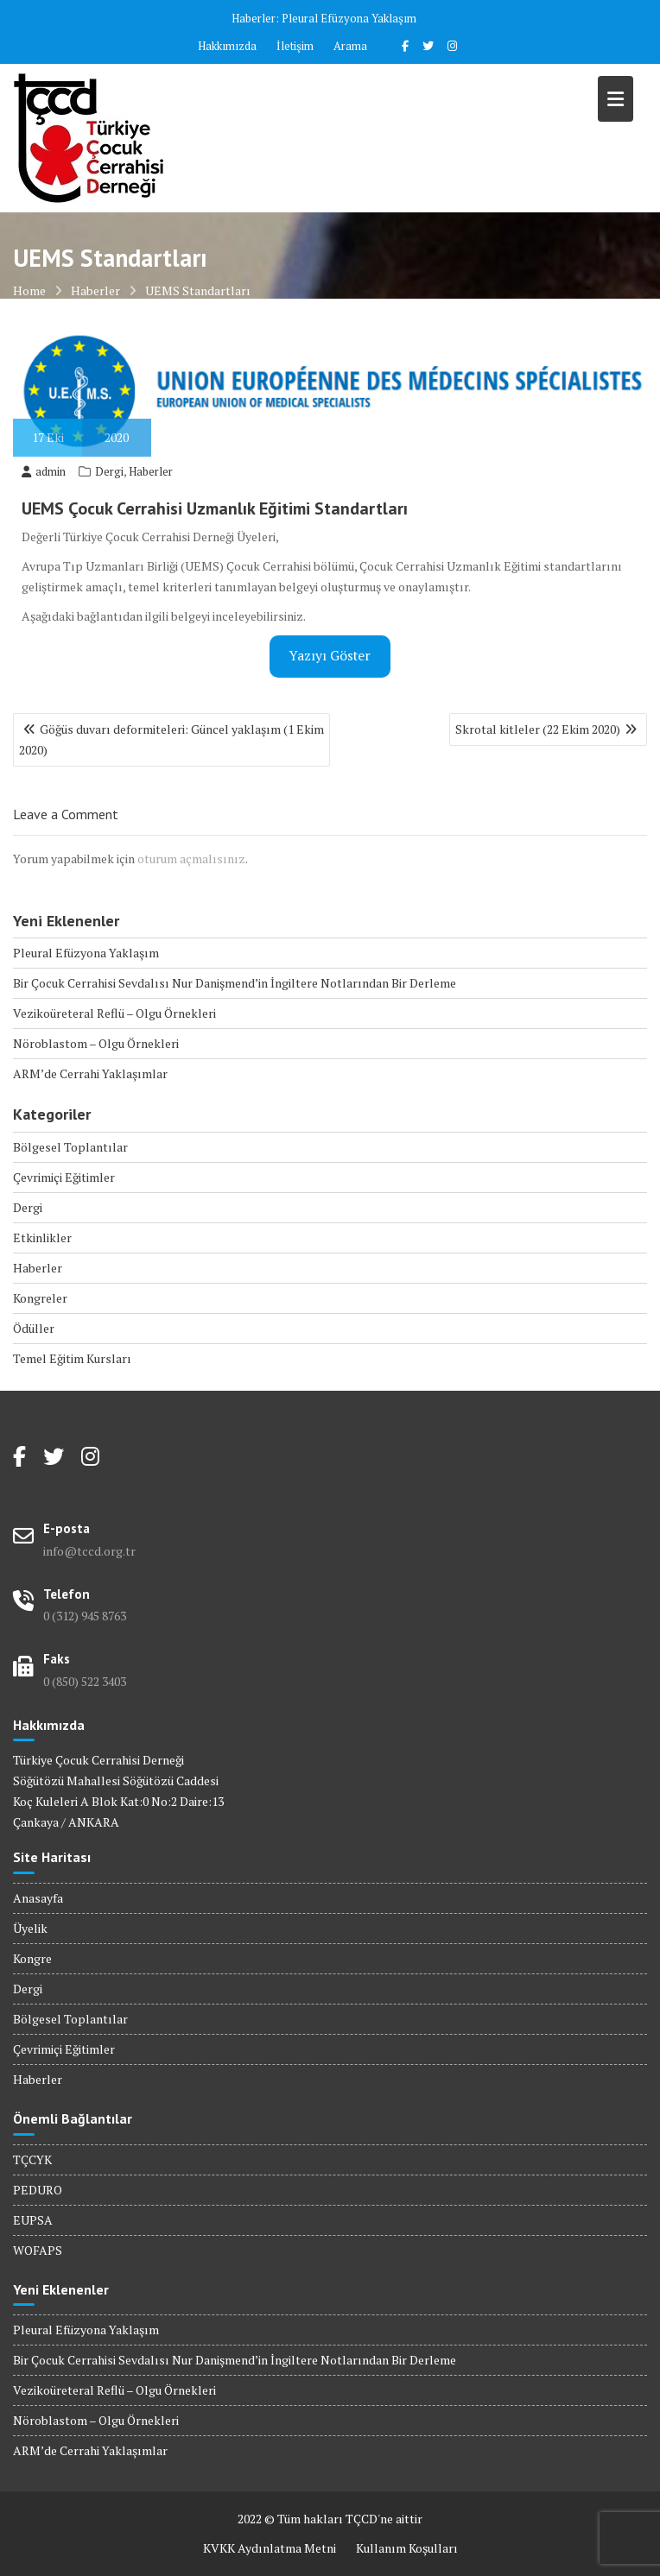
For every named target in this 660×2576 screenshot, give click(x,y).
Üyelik (30, 1928)
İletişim (295, 46)
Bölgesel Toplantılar (70, 1147)
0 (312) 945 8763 (84, 1615)
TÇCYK (32, 2159)
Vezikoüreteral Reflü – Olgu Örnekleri (114, 1013)
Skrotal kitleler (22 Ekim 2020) (537, 729)
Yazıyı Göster (330, 656)
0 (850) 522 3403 (84, 1681)
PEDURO (37, 2189)
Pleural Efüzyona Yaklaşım (349, 18)
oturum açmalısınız (191, 858)
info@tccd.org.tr (89, 1551)
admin (44, 471)
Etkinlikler (42, 1237)
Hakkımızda (227, 46)
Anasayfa (38, 1898)
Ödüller (33, 1328)
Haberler (151, 471)
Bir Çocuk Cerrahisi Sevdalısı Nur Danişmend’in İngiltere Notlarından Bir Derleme (234, 983)
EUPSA (33, 2220)
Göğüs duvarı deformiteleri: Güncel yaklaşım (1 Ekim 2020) (171, 739)
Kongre (32, 1958)
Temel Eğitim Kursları (72, 1358)
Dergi (109, 471)
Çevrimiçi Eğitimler (64, 1177)
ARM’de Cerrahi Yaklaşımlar (90, 1073)
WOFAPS (37, 2250)
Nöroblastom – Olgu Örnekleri (96, 1043)
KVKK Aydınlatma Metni (269, 2548)
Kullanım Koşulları (407, 2548)
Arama (350, 46)
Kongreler (40, 1298)
